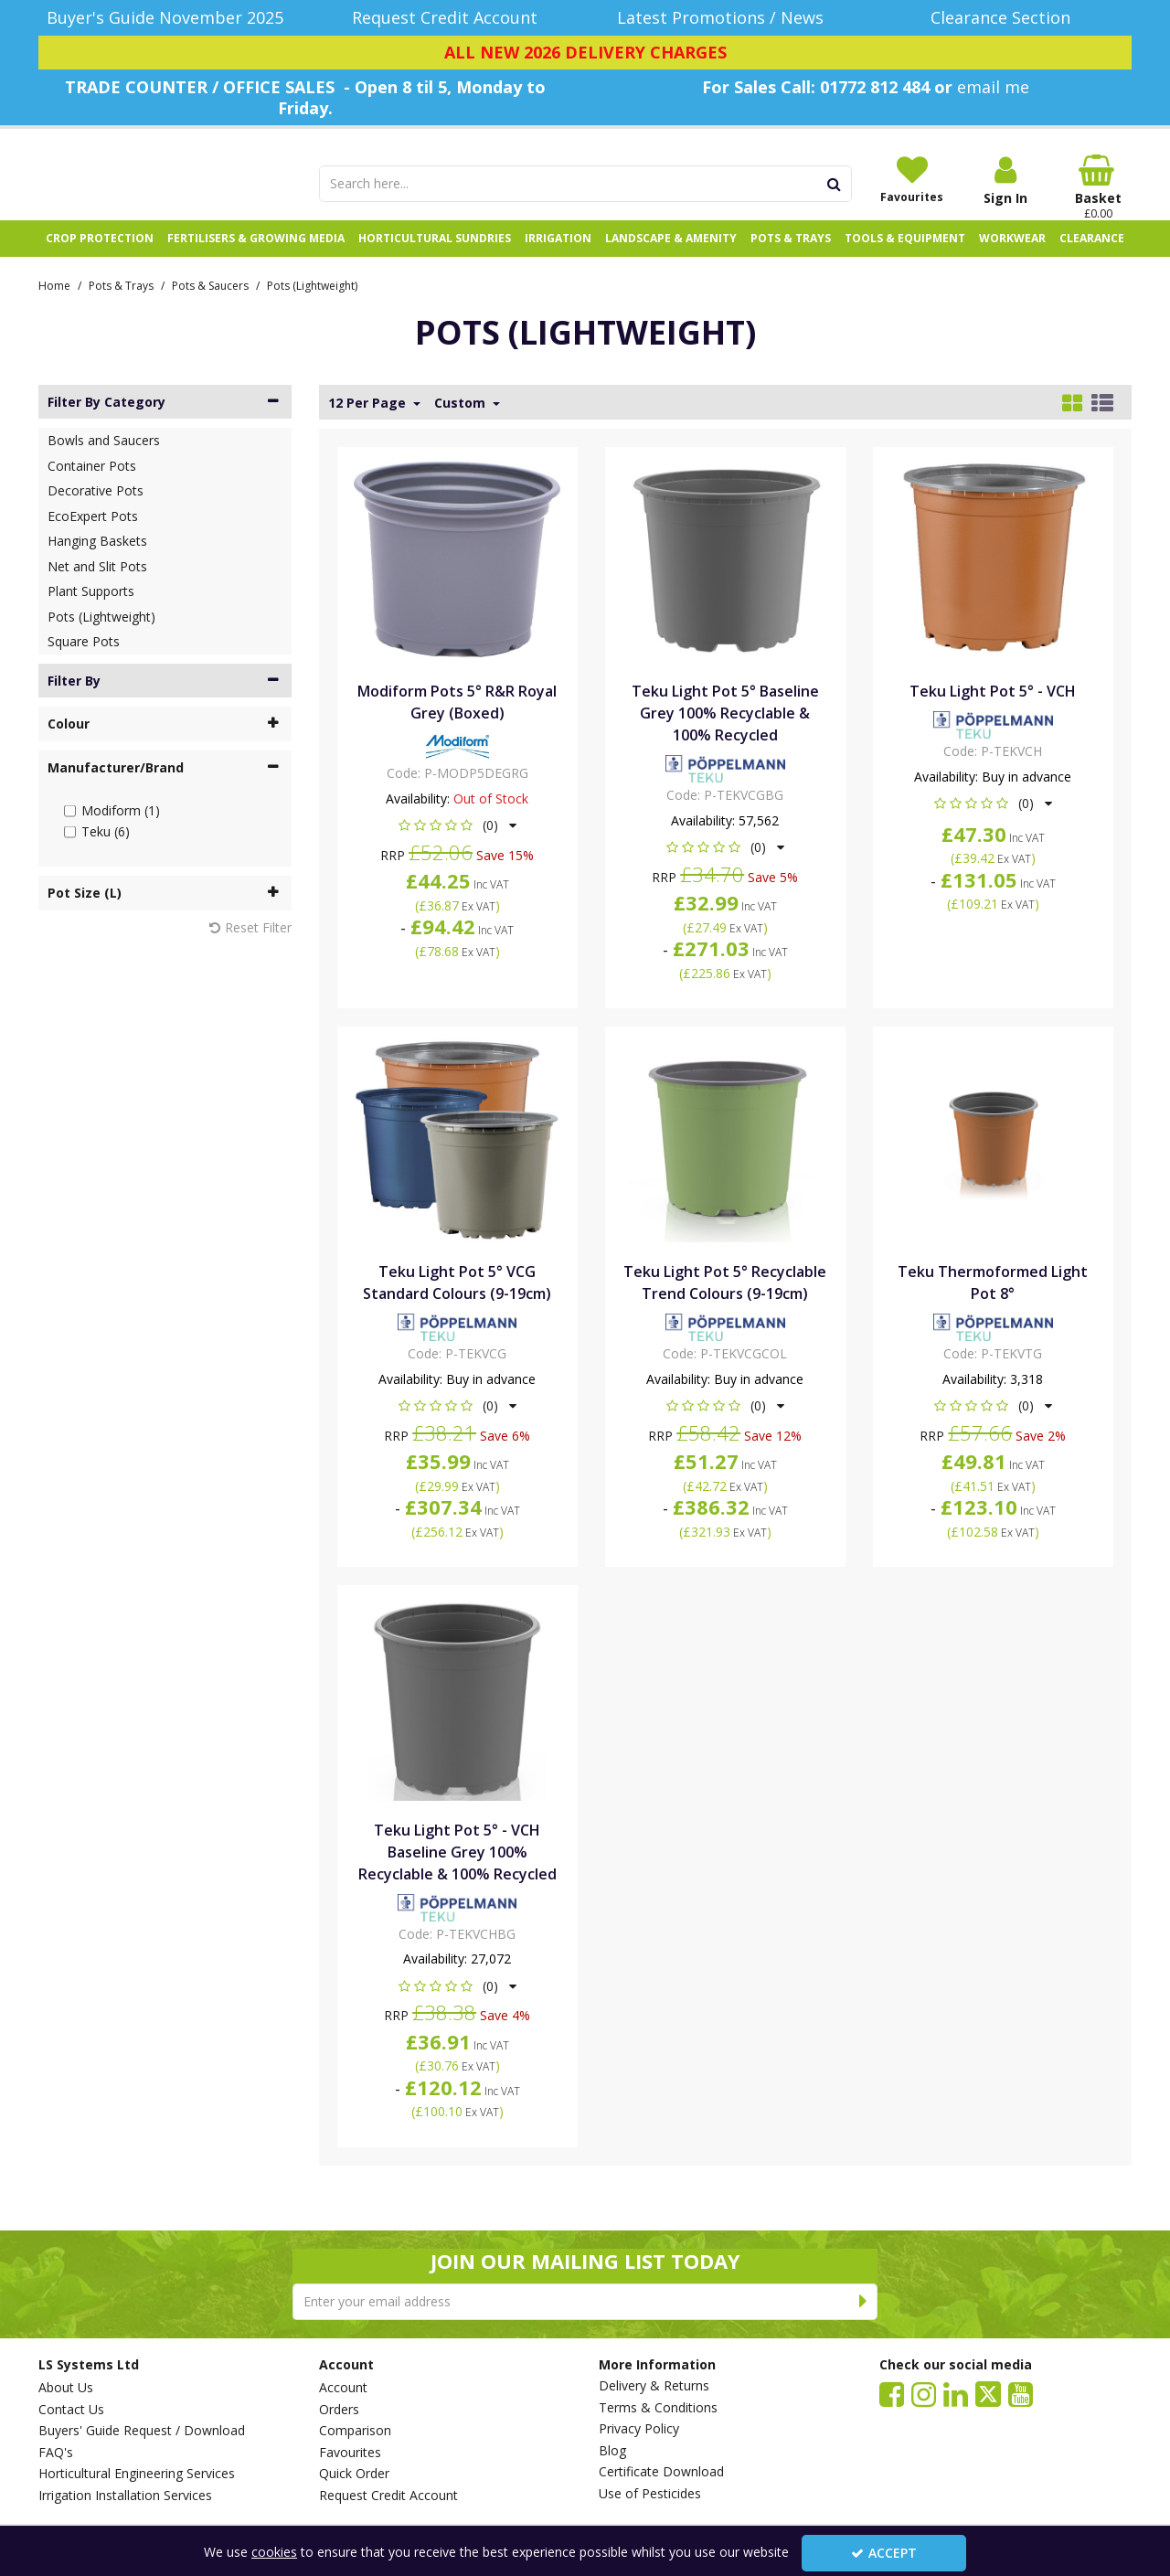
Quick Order (354, 2473)
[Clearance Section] (1006, 18)
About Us (65, 2387)
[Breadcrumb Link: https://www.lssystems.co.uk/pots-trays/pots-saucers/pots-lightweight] (312, 304)
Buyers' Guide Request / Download (141, 2430)
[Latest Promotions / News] (725, 18)
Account (343, 2387)
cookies (274, 2551)
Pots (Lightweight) (101, 635)
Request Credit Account (388, 2495)
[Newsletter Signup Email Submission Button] (863, 2301)
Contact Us (71, 2409)
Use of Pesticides (650, 2494)
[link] (891, 2393)
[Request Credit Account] (445, 18)
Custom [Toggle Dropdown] (461, 422)
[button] (457, 845)
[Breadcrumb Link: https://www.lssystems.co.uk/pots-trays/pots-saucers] (210, 304)
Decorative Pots (96, 510)
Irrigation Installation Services (125, 2495)
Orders (339, 2409)
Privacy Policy (639, 2429)
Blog (612, 2451)
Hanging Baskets (97, 560)
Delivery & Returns (654, 2386)
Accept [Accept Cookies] (884, 2552)
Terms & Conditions (658, 2408)
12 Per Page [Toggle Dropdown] (369, 422)
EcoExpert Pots (93, 535)
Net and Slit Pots (97, 585)
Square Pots (84, 661)
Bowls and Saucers (104, 460)
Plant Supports (91, 611)
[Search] (568, 183)
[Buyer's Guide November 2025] (165, 18)
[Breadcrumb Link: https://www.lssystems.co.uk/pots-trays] (121, 304)
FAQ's (55, 2452)
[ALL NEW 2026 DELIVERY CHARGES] (585, 53)
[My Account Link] (1005, 180)
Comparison (355, 2430)
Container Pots (92, 485)
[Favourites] (912, 179)
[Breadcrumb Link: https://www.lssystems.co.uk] (54, 304)
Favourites (350, 2452)
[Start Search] (835, 183)
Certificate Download (661, 2472)
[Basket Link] (1099, 187)
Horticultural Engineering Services (136, 2473)
